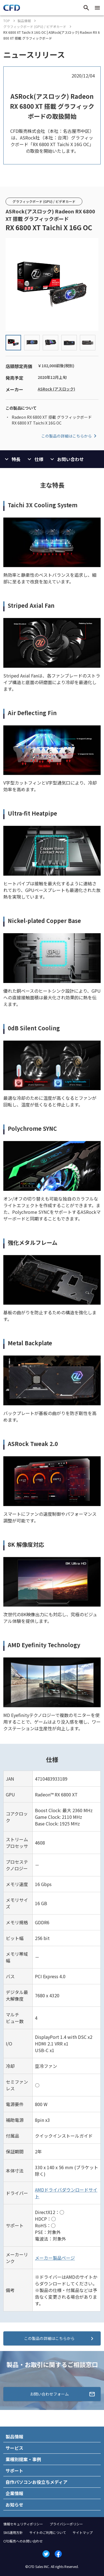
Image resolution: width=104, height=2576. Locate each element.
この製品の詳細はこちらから (69, 436)
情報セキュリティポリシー (23, 2523)
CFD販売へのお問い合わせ (23, 2541)
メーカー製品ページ (55, 2257)
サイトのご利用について (47, 2532)
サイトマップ (83, 2532)
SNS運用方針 (13, 2532)
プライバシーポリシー (66, 2523)
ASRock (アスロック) (56, 389)
